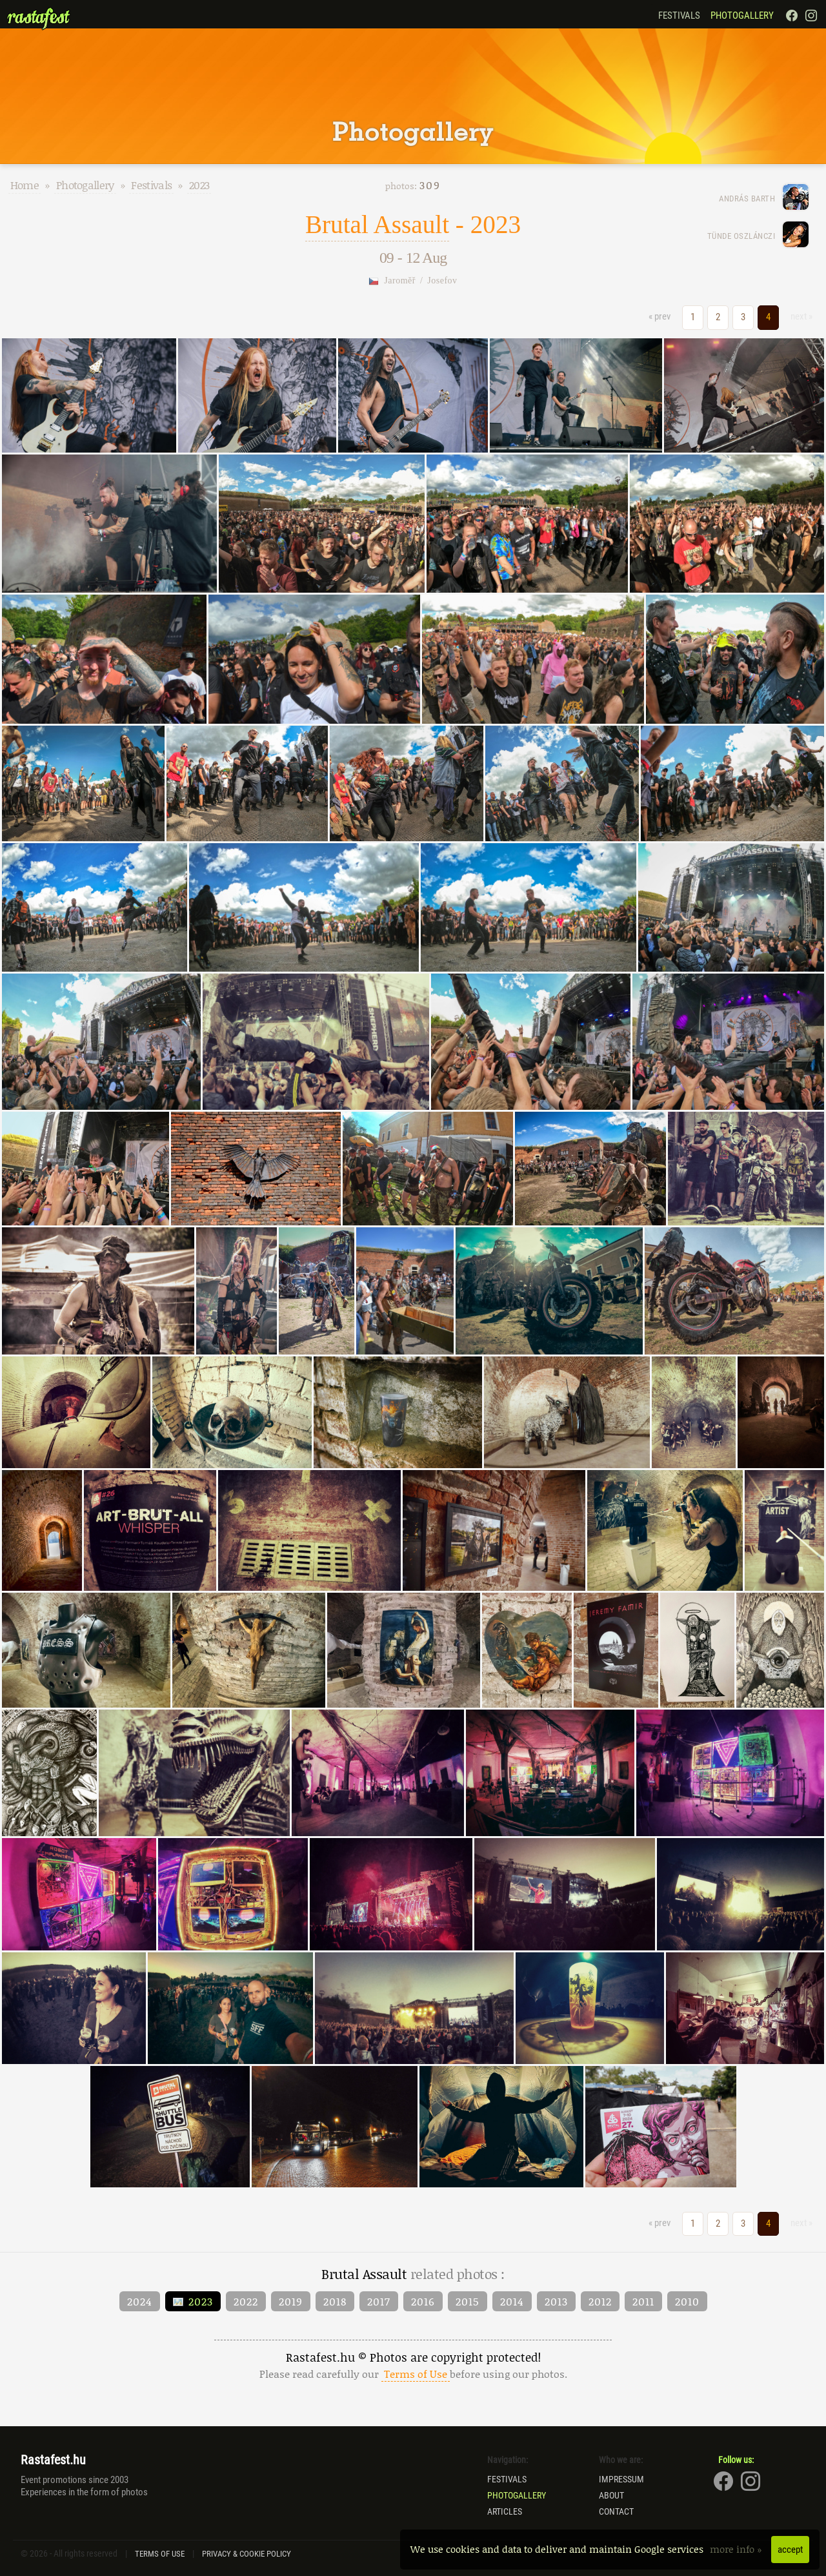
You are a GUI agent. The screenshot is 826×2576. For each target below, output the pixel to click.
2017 (378, 2301)
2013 (556, 2301)
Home (24, 184)
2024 (139, 2301)
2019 (291, 2301)
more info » (737, 2549)
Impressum (621, 2479)
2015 (467, 2301)
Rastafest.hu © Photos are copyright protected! (413, 2365)
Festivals (679, 15)
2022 (246, 2301)
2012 (600, 2301)
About (611, 2495)
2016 (423, 2301)
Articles (504, 2511)
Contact (616, 2511)
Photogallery (742, 15)
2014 (512, 2301)
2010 (687, 2301)
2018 (335, 2301)
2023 (199, 184)
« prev (659, 316)
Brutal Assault (377, 224)
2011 (643, 2301)
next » (801, 316)
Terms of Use (160, 2554)
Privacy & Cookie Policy (246, 2554)
